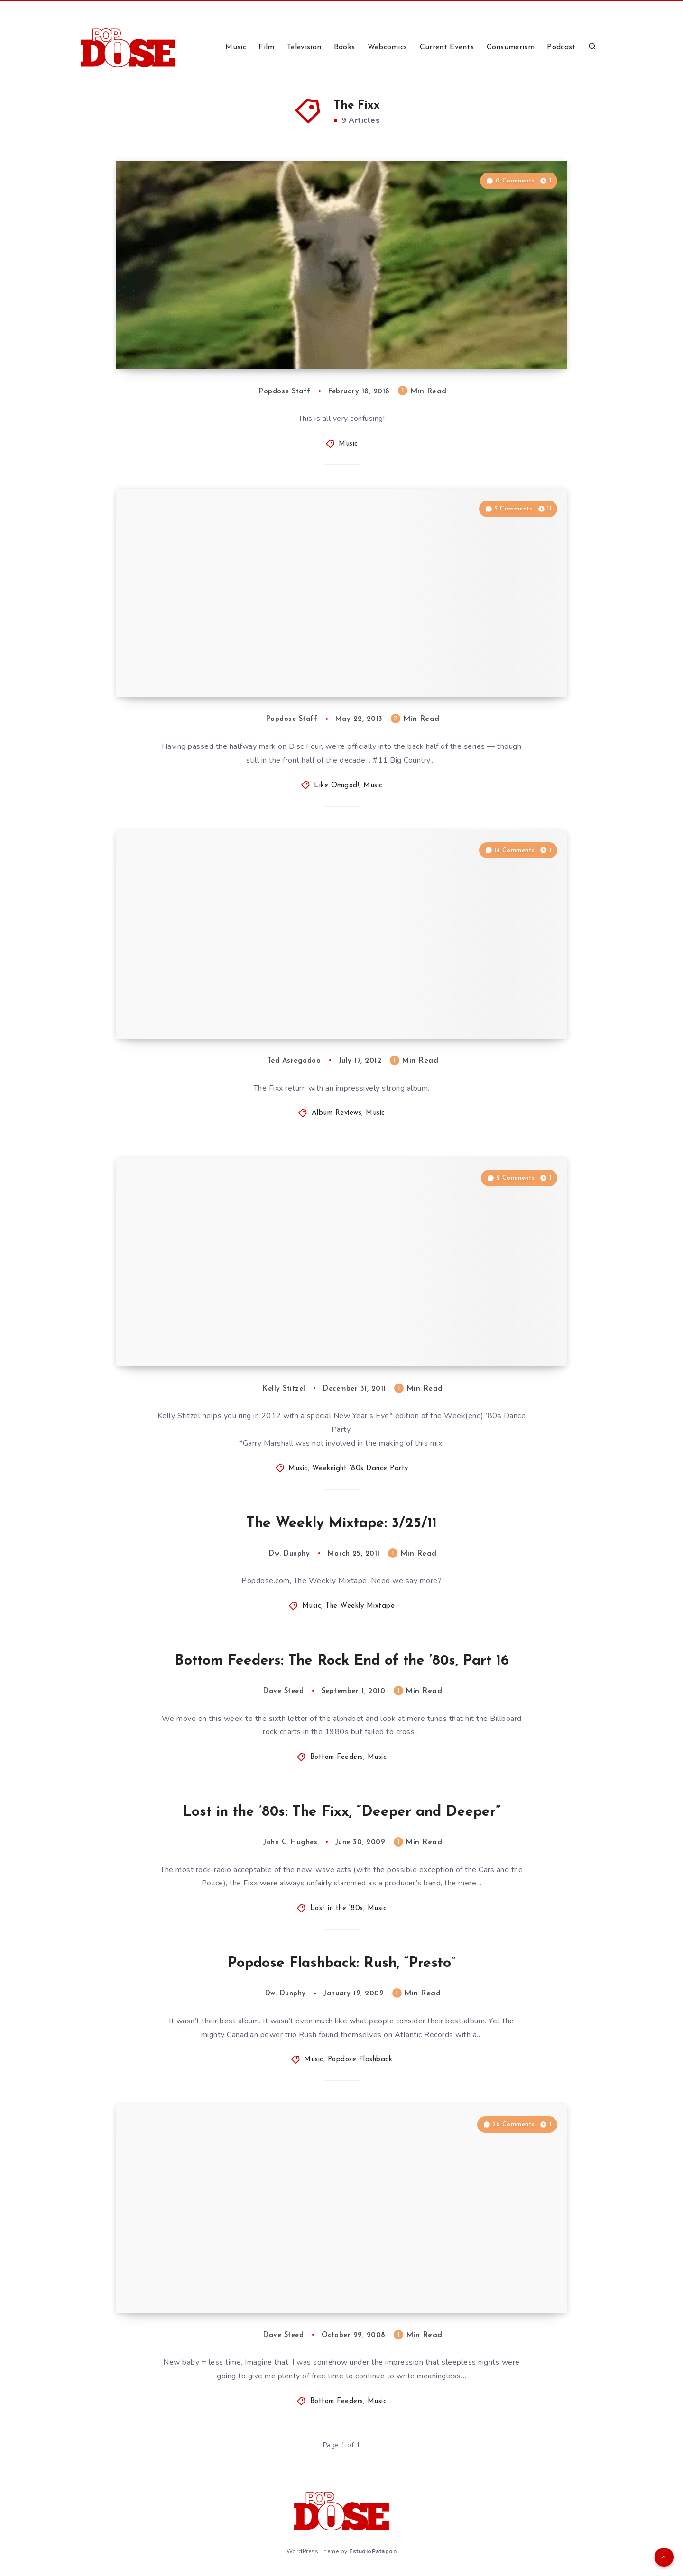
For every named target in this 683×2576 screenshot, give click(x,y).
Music (235, 47)
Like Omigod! (336, 785)
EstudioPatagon (373, 2551)
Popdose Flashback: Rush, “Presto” (342, 1963)
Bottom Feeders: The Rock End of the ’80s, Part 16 (342, 1661)
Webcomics (387, 47)
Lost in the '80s (336, 1908)
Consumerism (511, 47)
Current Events (447, 47)
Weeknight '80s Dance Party (360, 1468)
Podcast (561, 47)
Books (344, 47)
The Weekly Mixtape (360, 1606)
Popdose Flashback (360, 2059)
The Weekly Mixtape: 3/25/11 (342, 1523)
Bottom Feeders (336, 1757)
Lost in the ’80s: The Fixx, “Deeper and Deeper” (341, 1812)
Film (266, 47)
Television (304, 47)
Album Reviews (337, 1113)
